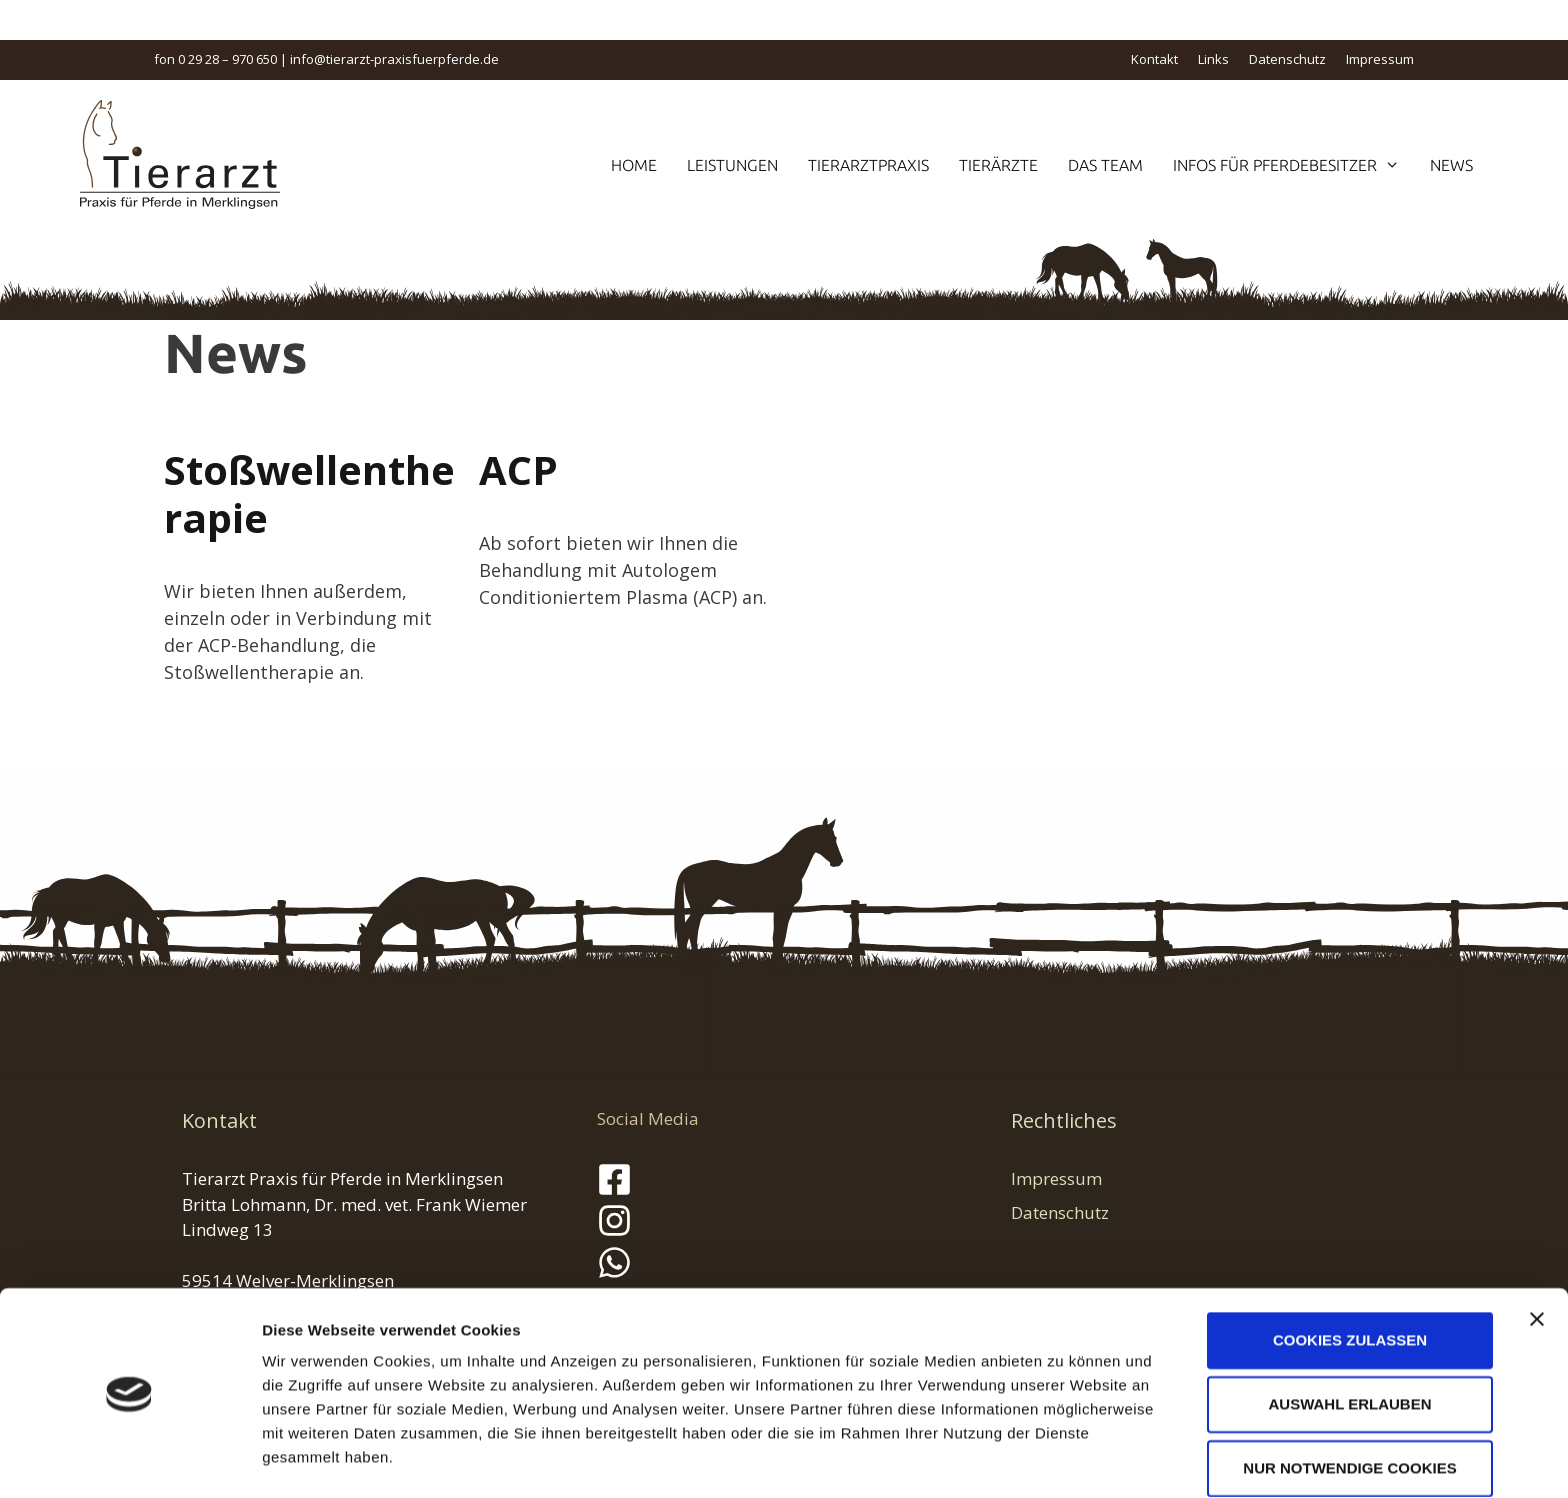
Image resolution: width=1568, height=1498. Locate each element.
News (1451, 165)
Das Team (1105, 165)
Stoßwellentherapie (309, 493)
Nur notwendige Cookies (1349, 1404)
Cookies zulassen (1350, 1276)
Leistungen (732, 165)
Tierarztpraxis (868, 165)
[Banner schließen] (1537, 1256)
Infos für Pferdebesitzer (1294, 165)
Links (1213, 59)
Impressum (1380, 59)
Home (634, 165)
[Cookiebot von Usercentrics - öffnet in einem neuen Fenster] (129, 1459)
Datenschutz (1287, 59)
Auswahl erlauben (1349, 1340)
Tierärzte (998, 165)
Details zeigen (1063, 1458)
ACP (518, 469)
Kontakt (1154, 59)
